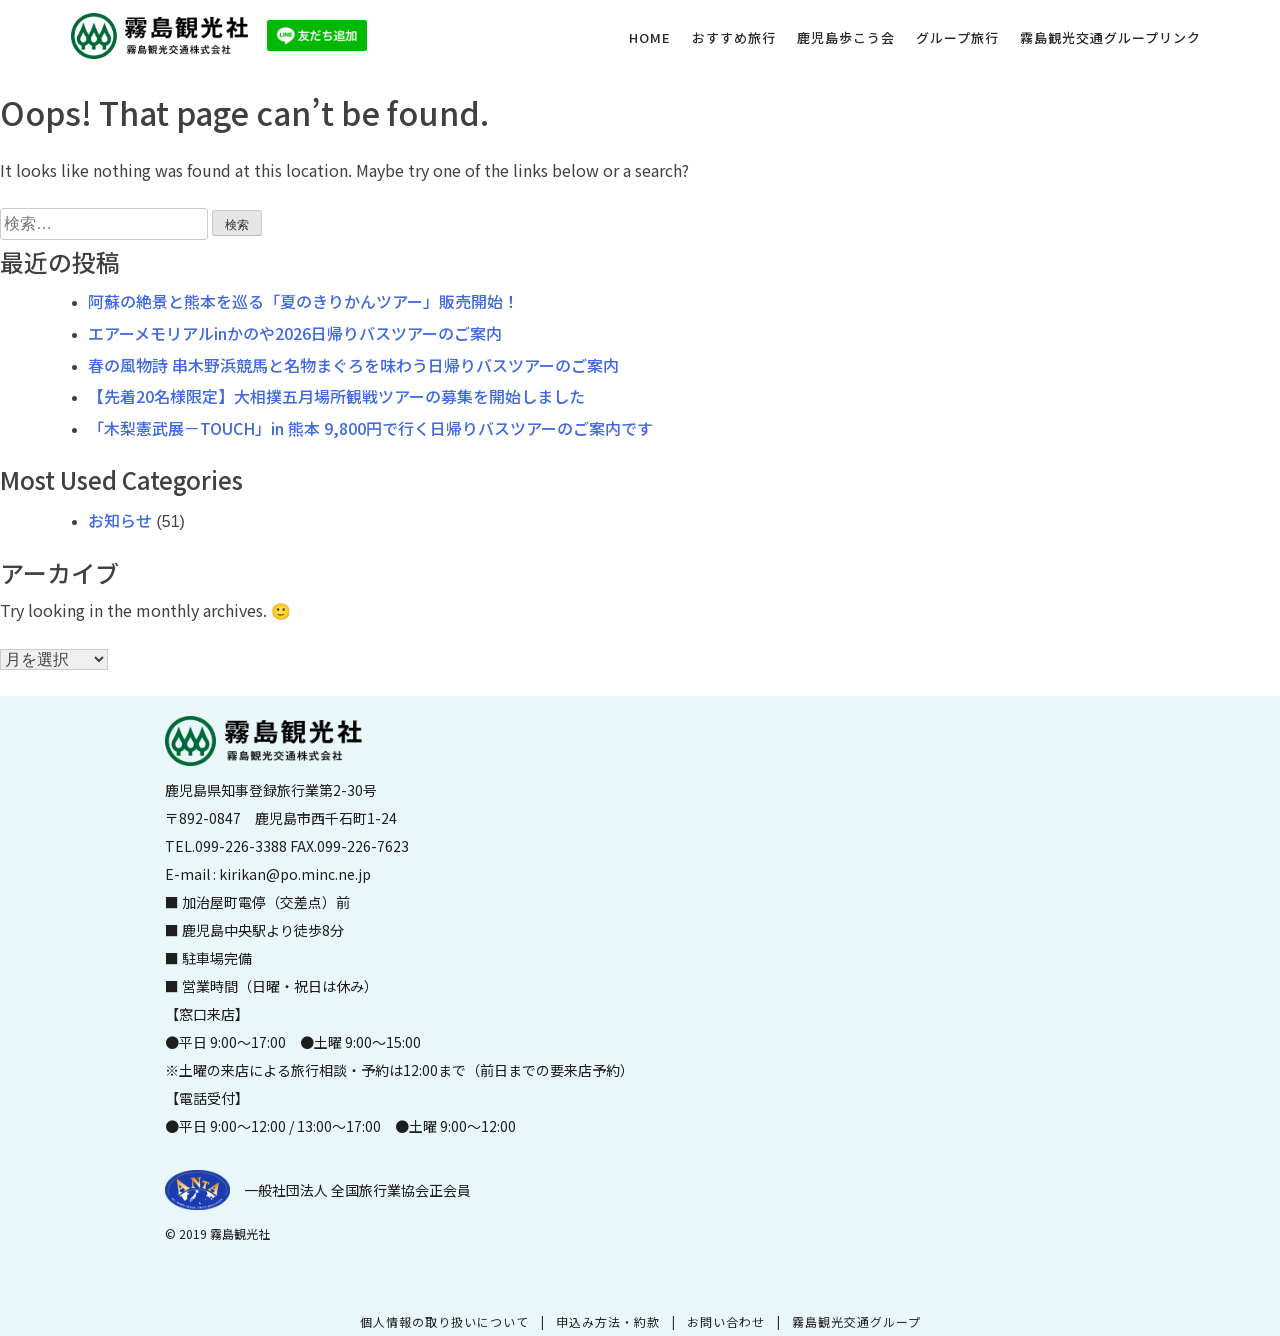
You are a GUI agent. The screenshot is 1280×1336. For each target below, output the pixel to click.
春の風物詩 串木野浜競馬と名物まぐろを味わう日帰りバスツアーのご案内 (353, 365)
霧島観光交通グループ (856, 1321)
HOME (650, 37)
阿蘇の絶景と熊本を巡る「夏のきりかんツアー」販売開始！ (303, 301)
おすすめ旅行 (734, 37)
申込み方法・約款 (608, 1321)
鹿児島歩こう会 (846, 37)
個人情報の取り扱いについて (444, 1321)
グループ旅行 (957, 37)
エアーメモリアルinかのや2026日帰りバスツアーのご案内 (295, 333)
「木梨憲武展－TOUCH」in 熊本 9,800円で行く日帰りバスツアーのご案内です (370, 428)
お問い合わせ (726, 1321)
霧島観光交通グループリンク (1110, 37)
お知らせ (120, 520)
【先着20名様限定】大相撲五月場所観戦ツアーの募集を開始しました (336, 396)
